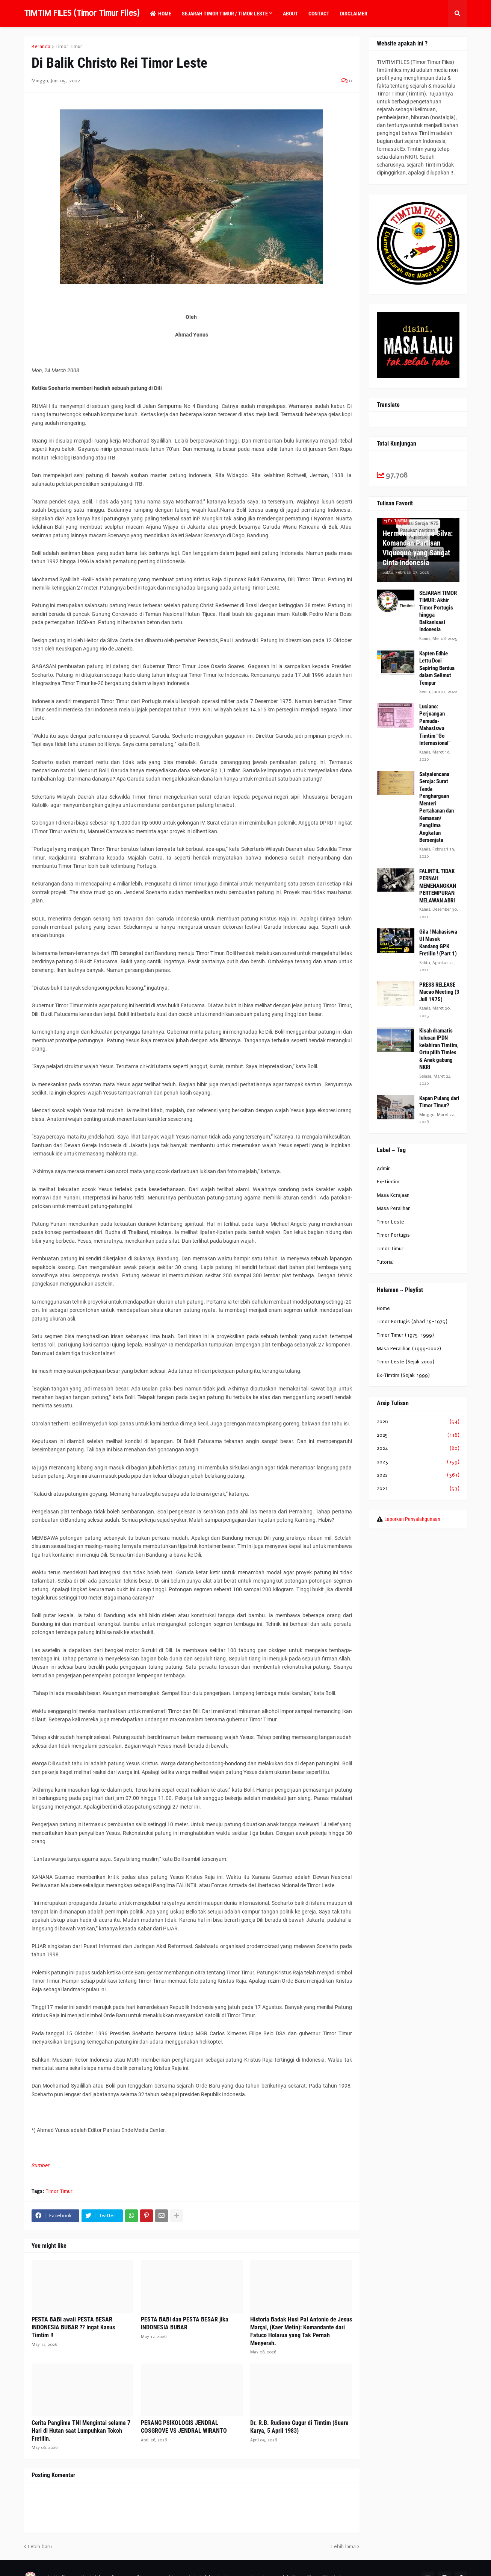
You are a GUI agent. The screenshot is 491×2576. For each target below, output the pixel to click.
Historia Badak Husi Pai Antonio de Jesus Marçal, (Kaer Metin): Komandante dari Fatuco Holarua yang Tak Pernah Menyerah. (301, 2331)
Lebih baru (40, 2546)
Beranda (41, 46)
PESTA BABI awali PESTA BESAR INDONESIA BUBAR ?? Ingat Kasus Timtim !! (73, 2327)
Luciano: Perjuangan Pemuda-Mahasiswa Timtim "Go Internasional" (434, 725)
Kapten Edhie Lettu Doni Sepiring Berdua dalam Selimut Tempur (437, 668)
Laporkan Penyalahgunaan (412, 1519)
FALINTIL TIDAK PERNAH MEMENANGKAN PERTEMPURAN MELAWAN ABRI (437, 886)
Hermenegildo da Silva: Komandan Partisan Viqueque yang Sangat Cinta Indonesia (417, 548)
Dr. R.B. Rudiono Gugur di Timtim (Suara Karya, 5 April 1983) (299, 2426)
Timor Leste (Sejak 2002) (405, 1362)
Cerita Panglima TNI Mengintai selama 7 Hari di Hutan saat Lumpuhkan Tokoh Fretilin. (81, 2430)
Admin (384, 1168)
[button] (457, 13)
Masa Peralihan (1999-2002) (409, 1348)
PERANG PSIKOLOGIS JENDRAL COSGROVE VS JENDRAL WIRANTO (184, 2426)
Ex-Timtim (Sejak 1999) (403, 1375)
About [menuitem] (290, 14)
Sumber (41, 2165)
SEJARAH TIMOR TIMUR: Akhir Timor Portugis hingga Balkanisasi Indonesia (438, 611)
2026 (418, 1421)
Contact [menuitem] (318, 14)
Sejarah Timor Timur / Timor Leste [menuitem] (225, 14)
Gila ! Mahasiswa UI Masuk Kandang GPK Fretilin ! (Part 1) (438, 942)
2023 (418, 1462)
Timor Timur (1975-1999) (405, 1335)
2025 (418, 1435)
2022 (418, 1475)
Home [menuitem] (160, 14)
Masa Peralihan (394, 1208)
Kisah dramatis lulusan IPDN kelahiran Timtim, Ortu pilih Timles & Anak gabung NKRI (439, 1049)
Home (383, 1308)
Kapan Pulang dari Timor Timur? (439, 1102)
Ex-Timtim (388, 1181)
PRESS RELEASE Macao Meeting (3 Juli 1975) (439, 992)
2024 (418, 1448)
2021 (418, 1488)
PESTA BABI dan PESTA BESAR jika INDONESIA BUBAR (184, 2323)
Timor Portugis (393, 1235)
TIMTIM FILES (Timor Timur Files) (81, 13)
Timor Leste (390, 1222)
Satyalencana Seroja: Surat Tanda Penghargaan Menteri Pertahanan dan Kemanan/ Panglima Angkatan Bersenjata (436, 807)
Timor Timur (69, 46)
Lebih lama (343, 2546)
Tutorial (385, 1262)
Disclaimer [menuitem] (353, 14)
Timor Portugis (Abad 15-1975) (412, 1321)
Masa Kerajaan (393, 1195)
